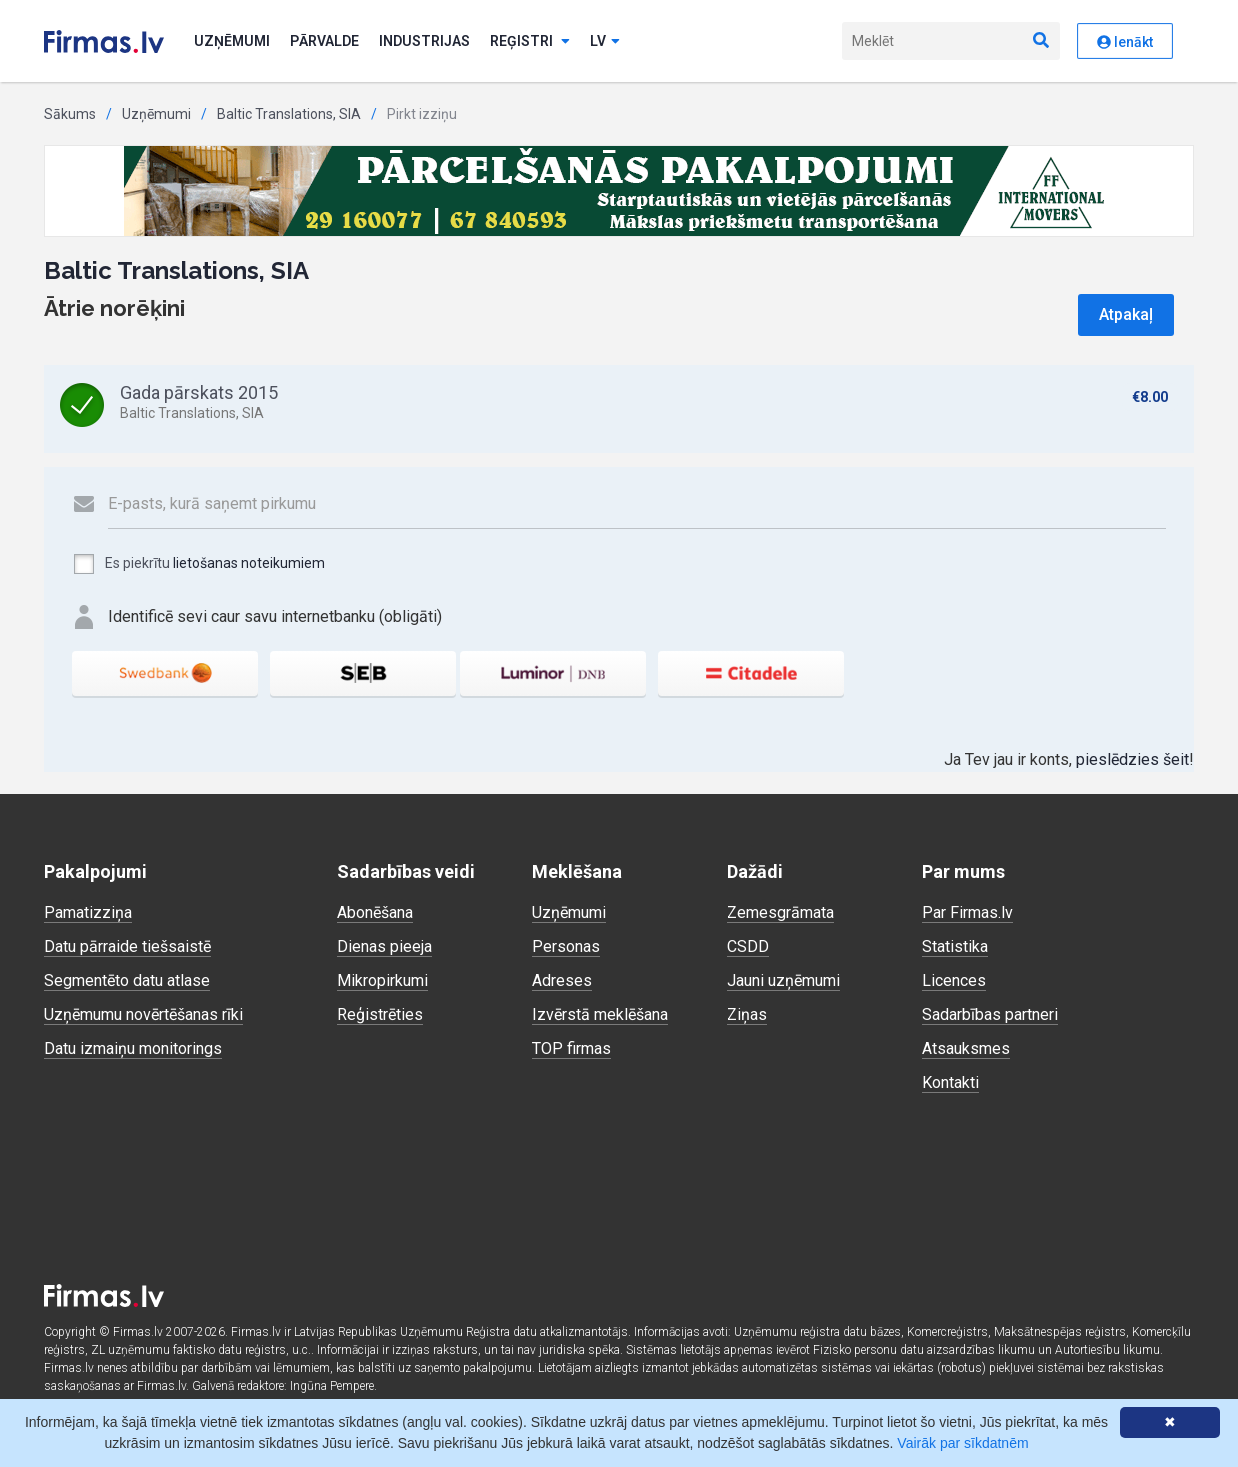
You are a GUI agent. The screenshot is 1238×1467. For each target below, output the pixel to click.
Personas (566, 946)
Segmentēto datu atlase (127, 980)
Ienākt (1125, 42)
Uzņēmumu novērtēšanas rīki (143, 1014)
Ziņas (747, 1014)
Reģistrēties (380, 1014)
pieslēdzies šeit (1132, 759)
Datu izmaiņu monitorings (133, 1048)
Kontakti (950, 1082)
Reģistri (530, 41)
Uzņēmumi (232, 41)
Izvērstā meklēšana (600, 1014)
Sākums (70, 114)
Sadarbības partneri (990, 1014)
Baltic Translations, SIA (289, 114)
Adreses (562, 980)
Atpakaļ (1126, 314)
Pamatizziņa (88, 912)
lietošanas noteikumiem (249, 563)
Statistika (955, 946)
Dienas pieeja (384, 946)
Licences (954, 980)
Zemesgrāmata (780, 912)
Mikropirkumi (382, 980)
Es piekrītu (198, 564)
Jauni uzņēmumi (783, 980)
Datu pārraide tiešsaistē (127, 946)
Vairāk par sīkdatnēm (962, 1443)
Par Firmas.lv (967, 912)
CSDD (748, 946)
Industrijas (424, 41)
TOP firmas (571, 1048)
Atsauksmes (966, 1048)
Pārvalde (324, 41)
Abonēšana (375, 912)
